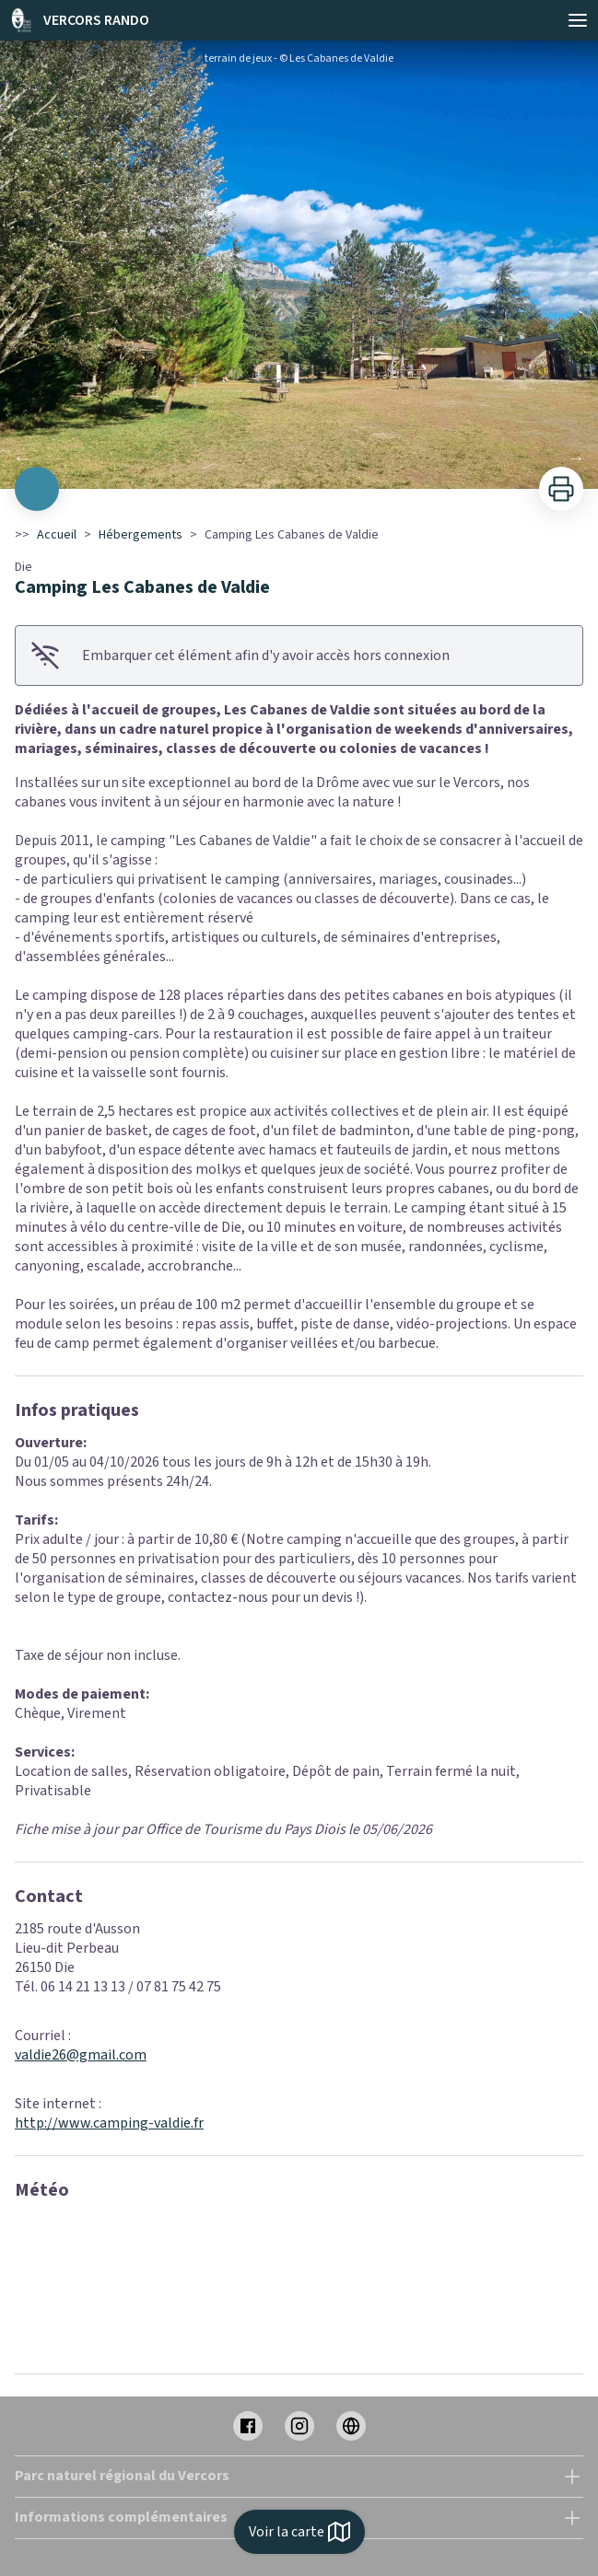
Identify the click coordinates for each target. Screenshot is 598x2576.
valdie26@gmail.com (81, 2055)
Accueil (56, 535)
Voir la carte (299, 2532)
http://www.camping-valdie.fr (109, 2123)
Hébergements (140, 535)
